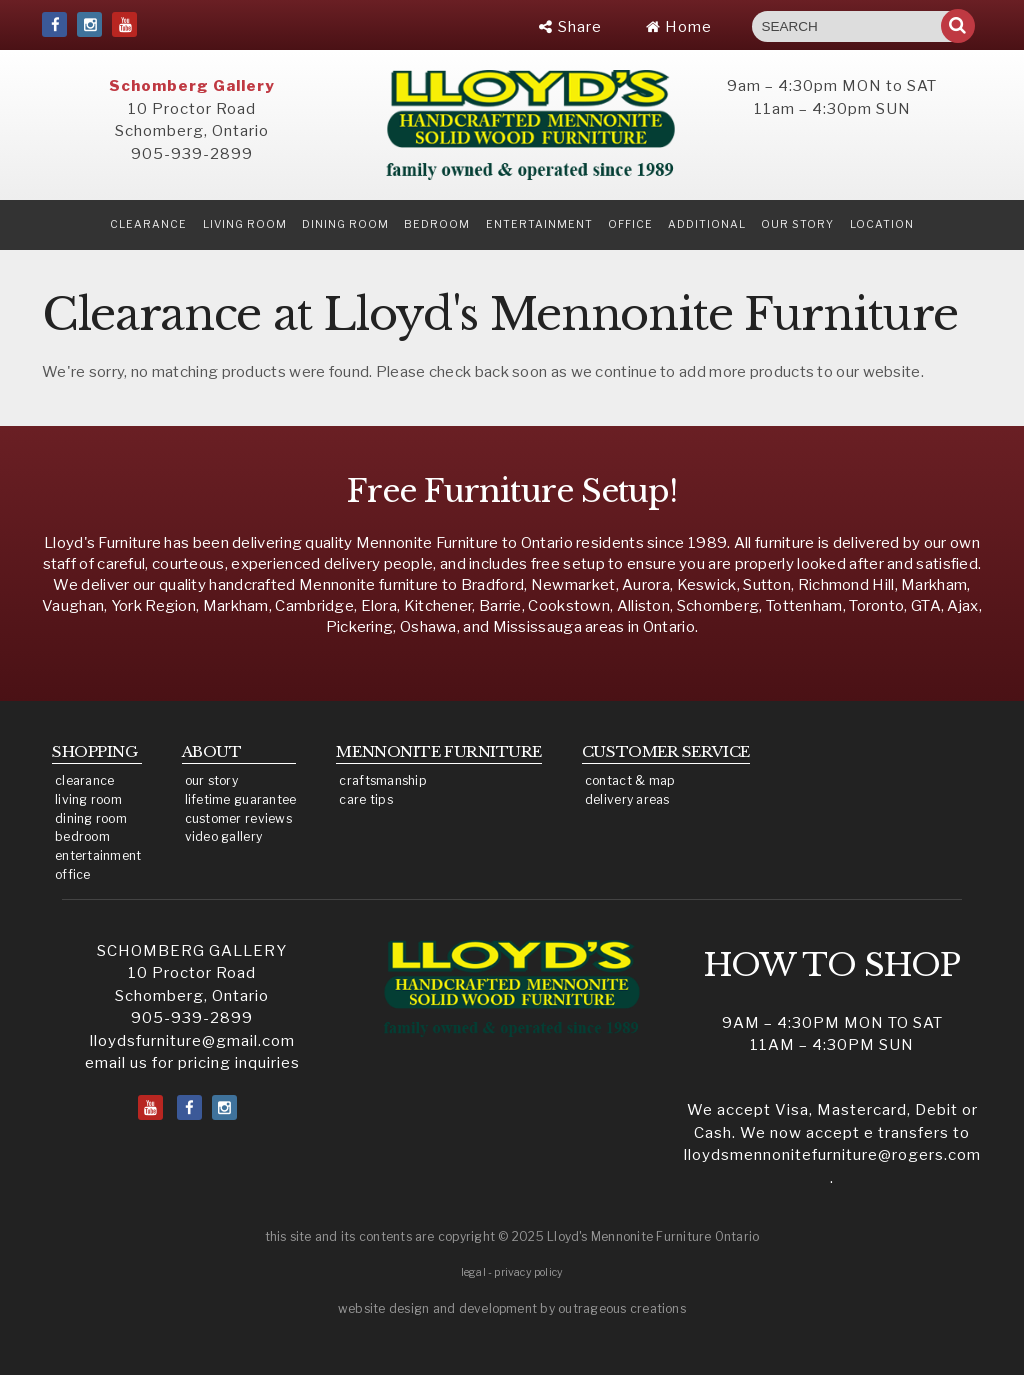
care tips (365, 799)
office (73, 874)
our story (797, 224)
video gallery (224, 836)
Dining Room (345, 224)
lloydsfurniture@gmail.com (192, 1041)
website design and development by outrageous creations (512, 1308)
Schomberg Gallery (192, 86)
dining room (91, 818)
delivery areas (627, 799)
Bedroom (437, 224)
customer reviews (238, 818)
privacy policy (528, 1272)
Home (679, 27)
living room (88, 799)
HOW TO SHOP (832, 965)
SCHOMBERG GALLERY (192, 951)
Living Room (245, 224)
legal (473, 1272)
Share (570, 27)
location (882, 224)
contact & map (630, 780)
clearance (148, 224)
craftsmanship (383, 780)
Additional (707, 224)
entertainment (98, 855)
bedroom (82, 836)
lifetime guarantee (241, 799)
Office (630, 224)
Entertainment (539, 224)
